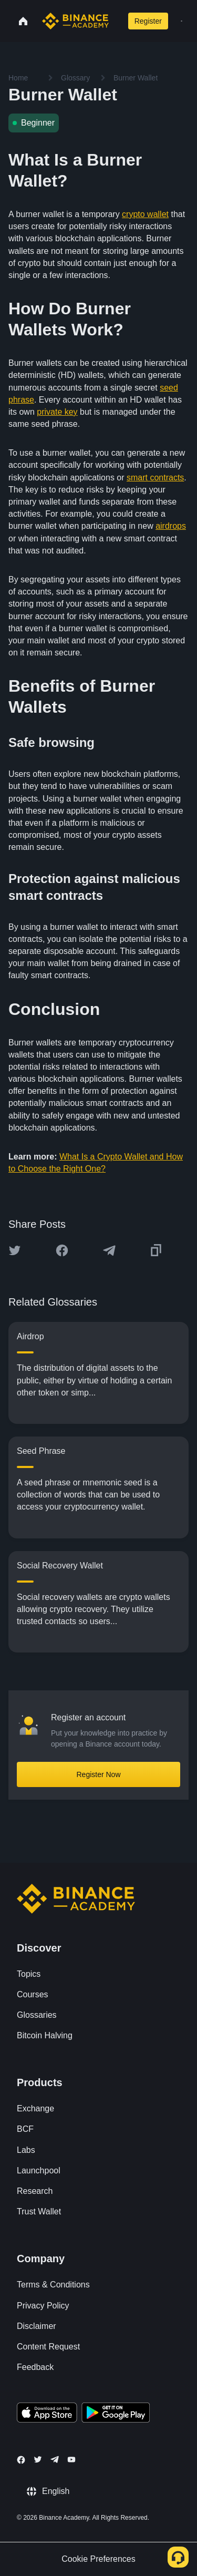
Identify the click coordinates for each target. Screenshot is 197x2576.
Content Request (48, 2346)
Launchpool (38, 2170)
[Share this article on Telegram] (109, 1250)
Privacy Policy (43, 2305)
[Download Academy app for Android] (115, 2414)
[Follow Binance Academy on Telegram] (54, 2459)
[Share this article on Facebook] (62, 1250)
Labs (26, 2150)
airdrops (170, 525)
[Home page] (75, 21)
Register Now (98, 1774)
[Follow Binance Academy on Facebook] (21, 2460)
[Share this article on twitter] (14, 1250)
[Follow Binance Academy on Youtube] (71, 2459)
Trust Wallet (39, 2211)
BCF (25, 2129)
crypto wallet (145, 214)
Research (35, 2191)
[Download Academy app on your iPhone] (47, 2414)
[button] (181, 21)
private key (57, 411)
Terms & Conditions (53, 2284)
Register (148, 21)
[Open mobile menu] (181, 21)
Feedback (35, 2367)
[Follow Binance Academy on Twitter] (38, 2459)
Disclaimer (36, 2326)
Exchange (35, 2108)
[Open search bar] (116, 21)
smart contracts (155, 477)
